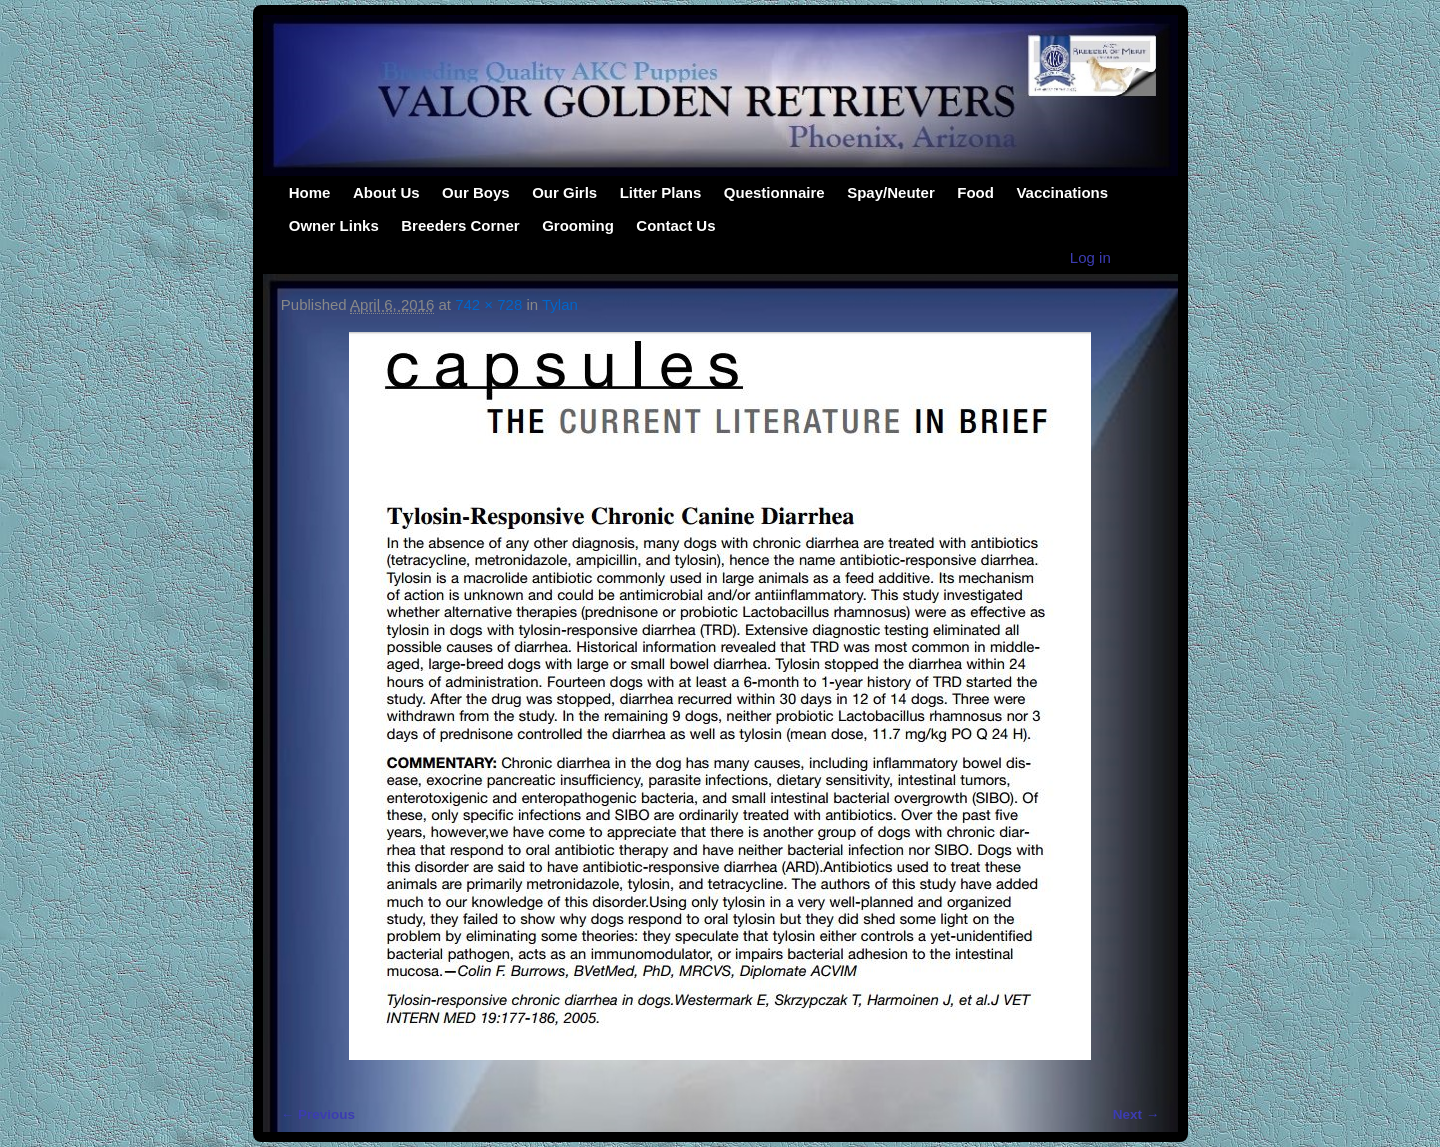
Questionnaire (774, 192)
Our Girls (564, 192)
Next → (1136, 1114)
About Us (386, 192)
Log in (1090, 257)
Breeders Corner (460, 225)
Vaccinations (1062, 192)
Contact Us (675, 225)
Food (975, 192)
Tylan (560, 304)
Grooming (578, 225)
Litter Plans (661, 192)
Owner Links (334, 225)
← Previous (318, 1114)
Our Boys (476, 192)
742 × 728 (488, 304)
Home (310, 192)
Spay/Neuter (891, 192)
